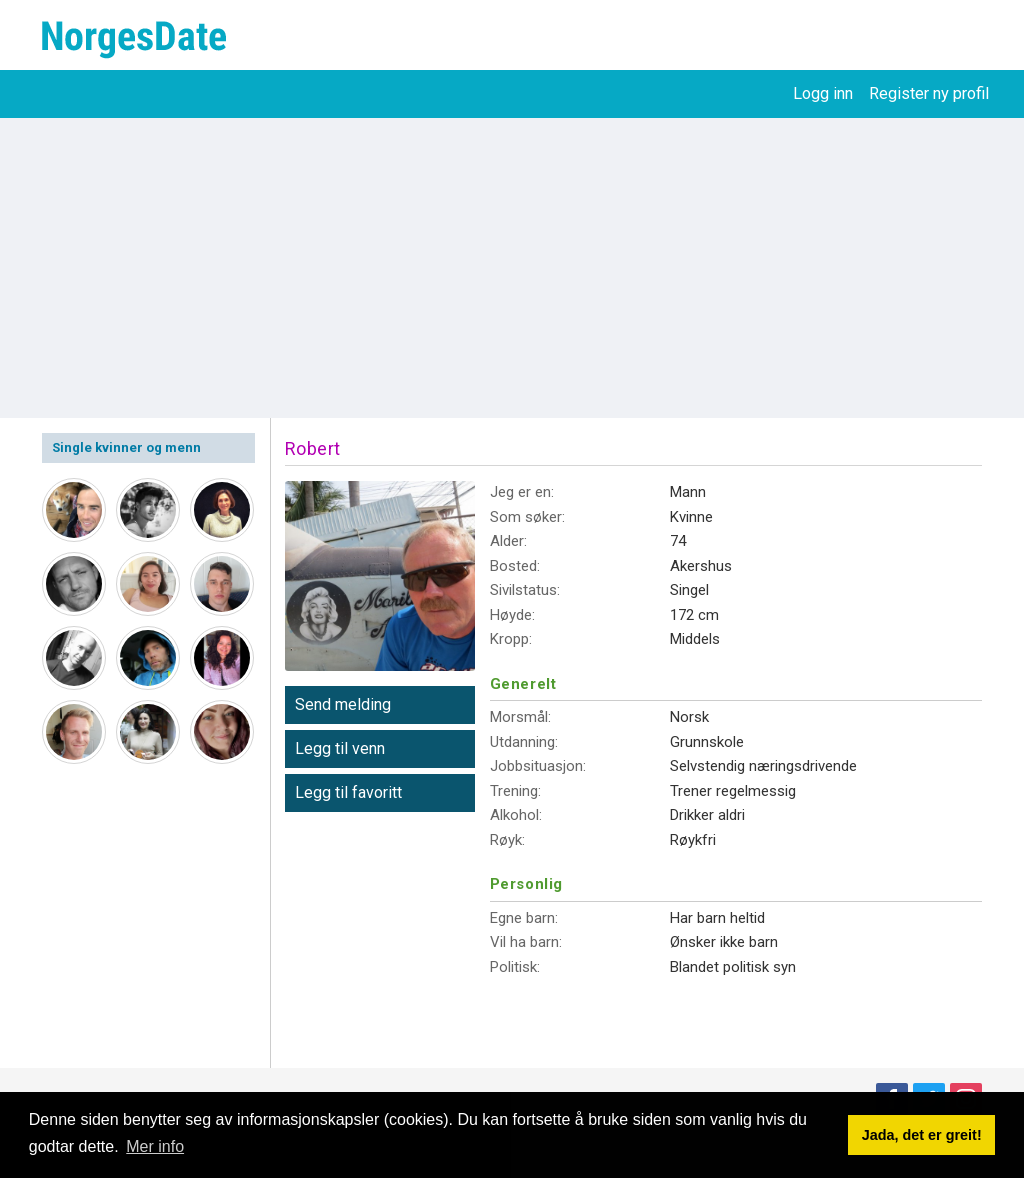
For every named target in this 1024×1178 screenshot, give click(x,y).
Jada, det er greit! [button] (922, 1135)
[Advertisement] (512, 268)
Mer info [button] (155, 1146)
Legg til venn (340, 748)
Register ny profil (929, 93)
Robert (313, 448)
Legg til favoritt (348, 792)
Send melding (343, 704)
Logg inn (823, 93)
